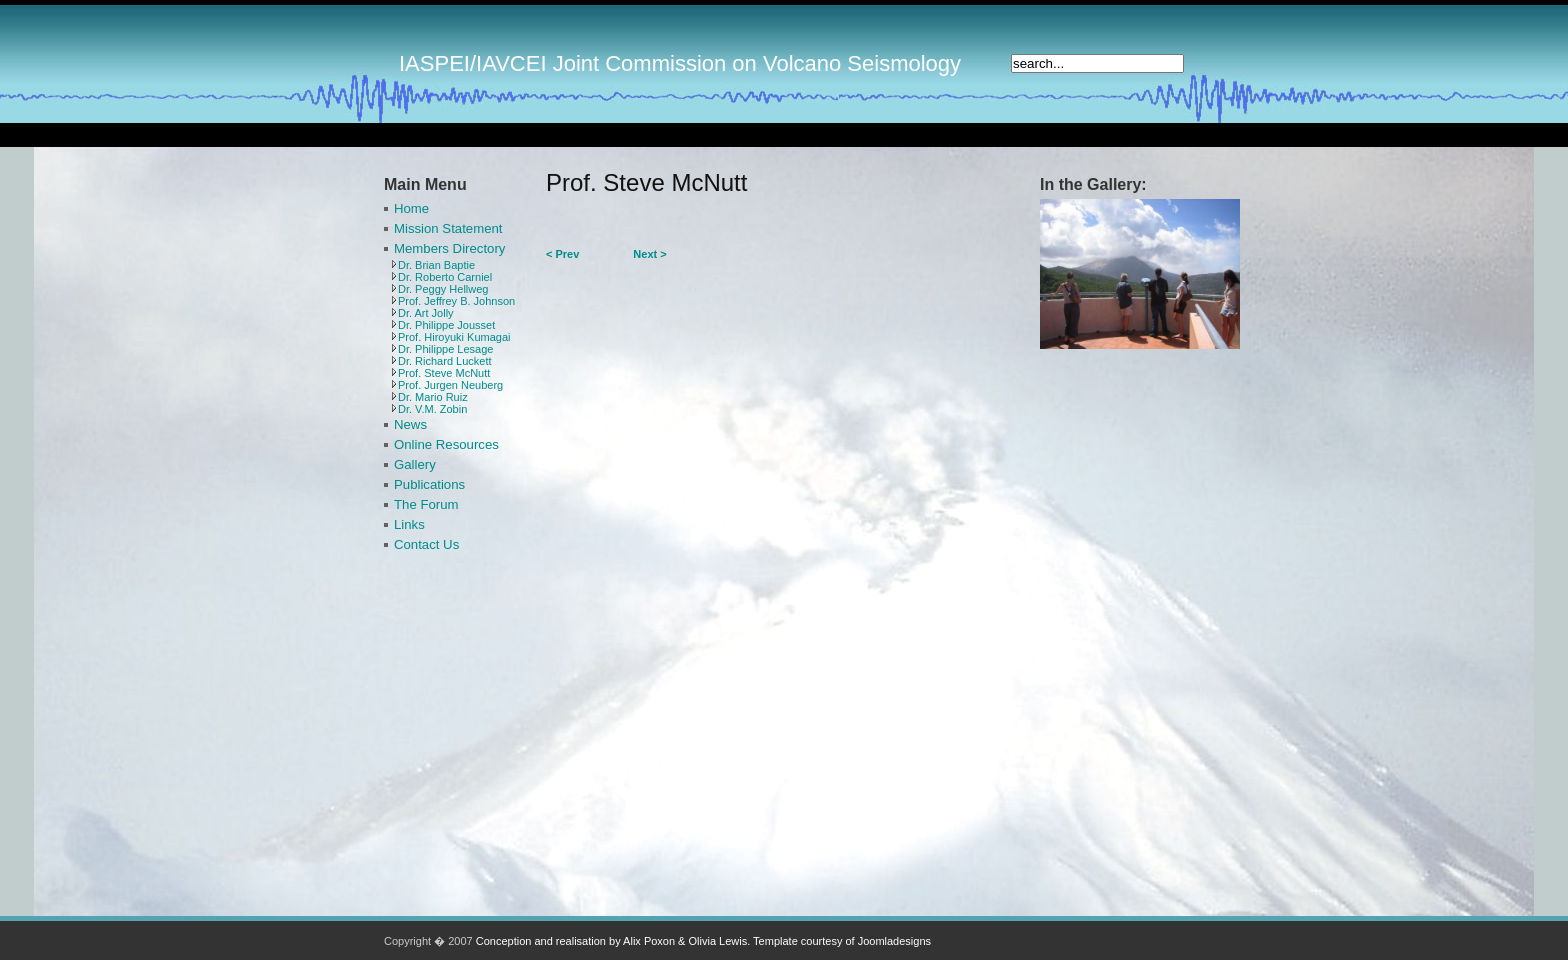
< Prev (562, 254)
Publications (429, 484)
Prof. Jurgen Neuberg (450, 385)
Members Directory (449, 248)
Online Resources (446, 444)
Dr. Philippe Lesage (445, 349)
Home (411, 208)
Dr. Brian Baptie (436, 265)
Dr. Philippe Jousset (446, 325)
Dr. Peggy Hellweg (443, 289)
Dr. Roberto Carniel (445, 277)
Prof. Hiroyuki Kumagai (454, 337)
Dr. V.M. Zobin (432, 409)
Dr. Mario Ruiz (433, 397)
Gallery (415, 464)
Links (409, 524)
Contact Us (426, 544)
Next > (649, 254)
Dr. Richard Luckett (445, 361)
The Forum (426, 504)
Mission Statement (448, 228)
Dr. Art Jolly (426, 313)
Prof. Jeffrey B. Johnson (456, 301)
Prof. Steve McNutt (444, 373)
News (410, 424)
